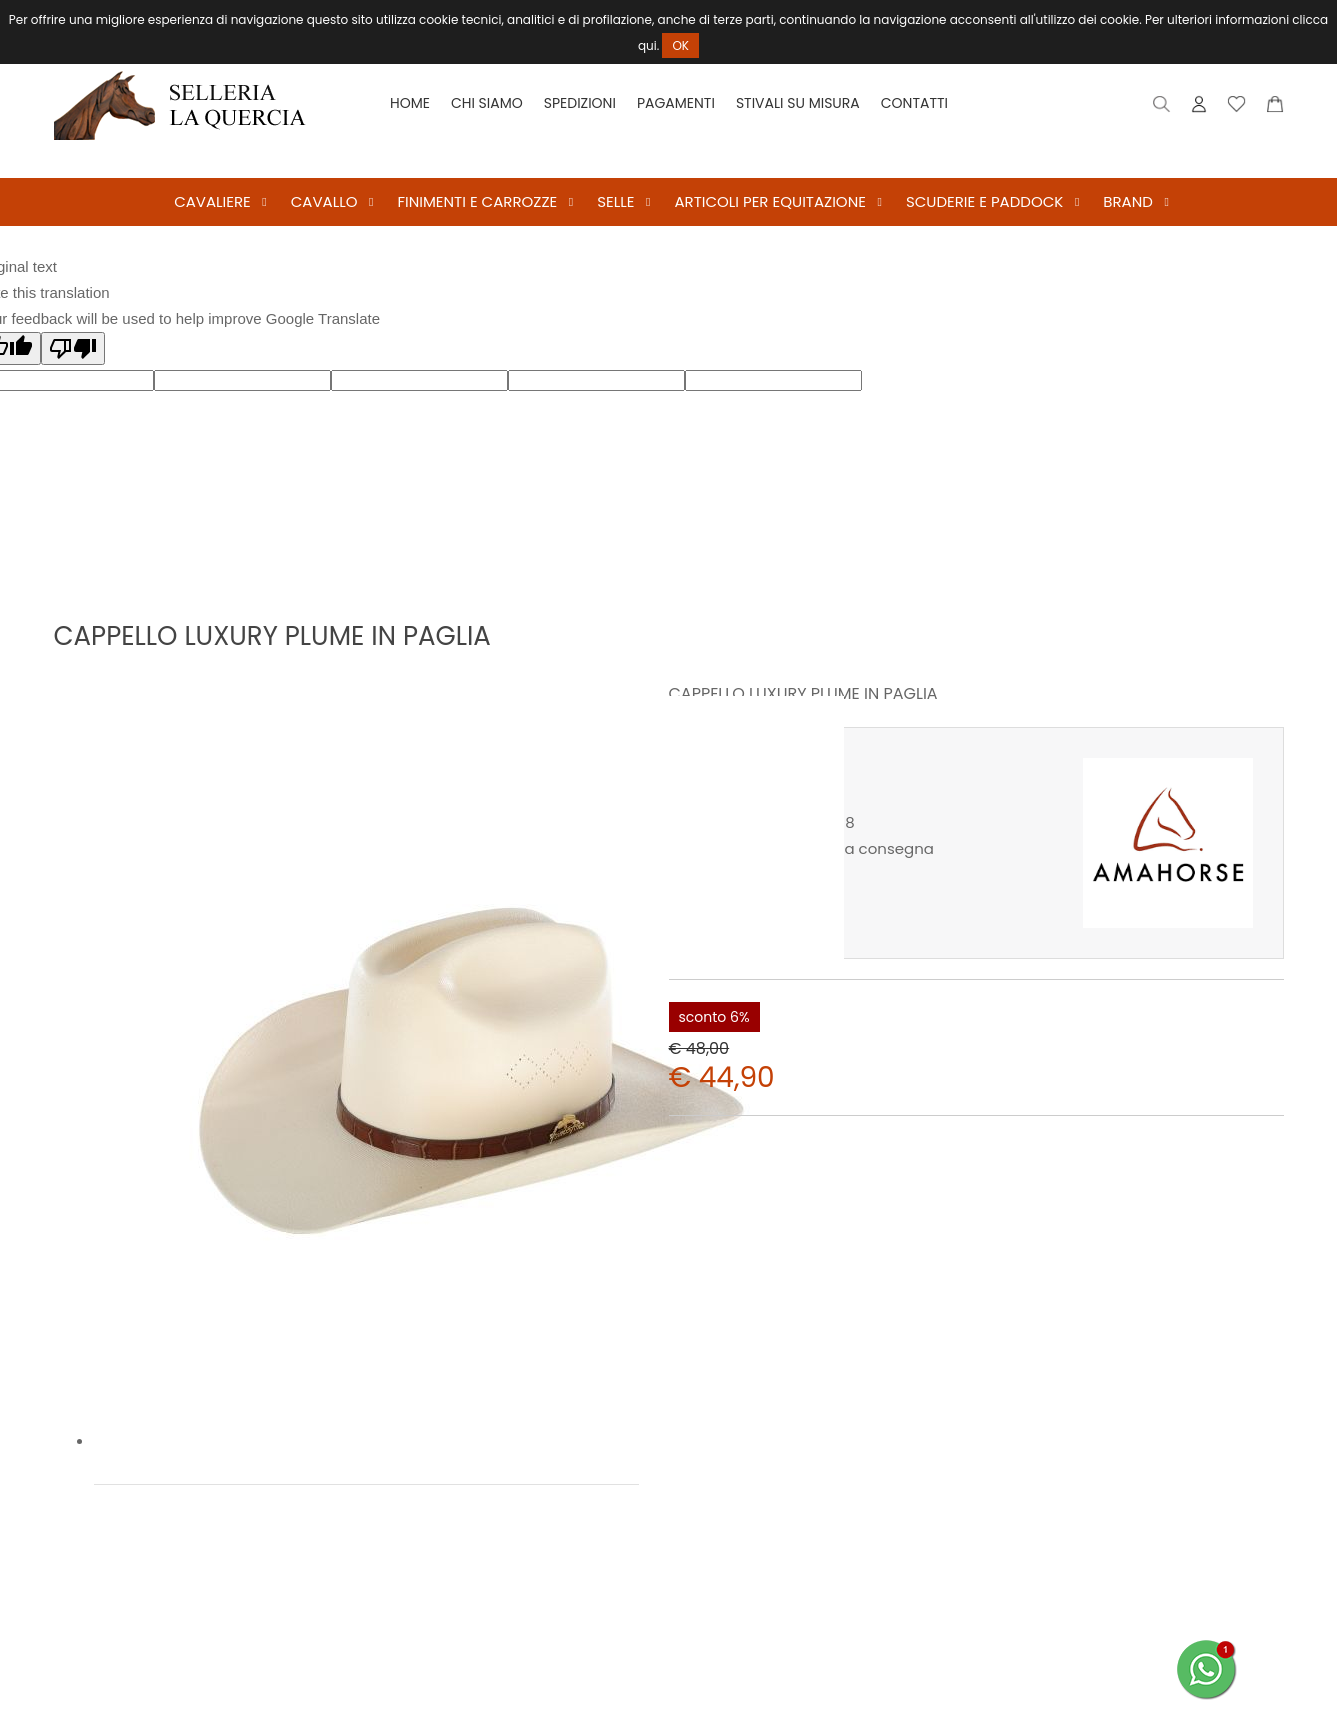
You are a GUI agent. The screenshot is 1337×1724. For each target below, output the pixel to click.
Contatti (914, 103)
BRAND (1128, 201)
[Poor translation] (73, 348)
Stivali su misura (798, 103)
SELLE (615, 201)
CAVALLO (324, 201)
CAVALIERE (212, 201)
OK (680, 45)
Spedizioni (580, 103)
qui (647, 45)
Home (410, 103)
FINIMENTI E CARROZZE (477, 201)
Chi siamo (487, 103)
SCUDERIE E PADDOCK (984, 201)
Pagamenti (676, 103)
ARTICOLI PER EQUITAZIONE (769, 201)
